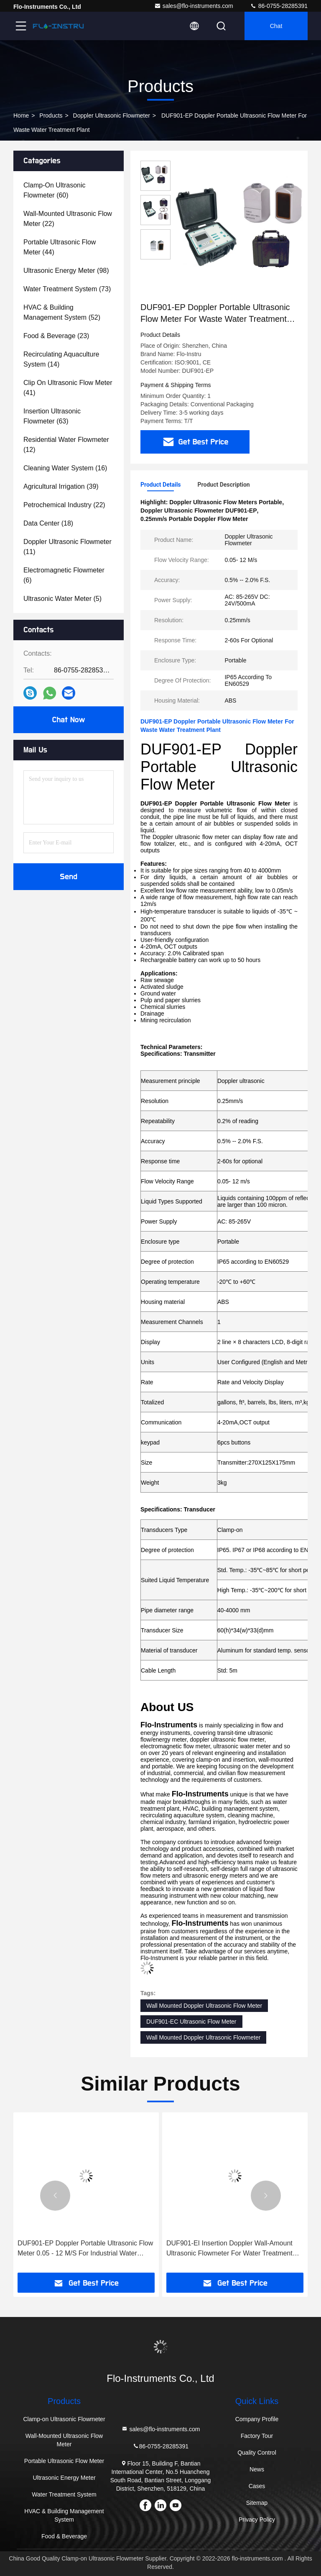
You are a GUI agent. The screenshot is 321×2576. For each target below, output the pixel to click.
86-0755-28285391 (279, 6)
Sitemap (257, 2502)
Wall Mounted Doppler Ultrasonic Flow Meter (204, 2005)
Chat (276, 26)
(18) (48, 523)
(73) (67, 288)
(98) (66, 270)
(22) (67, 218)
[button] (55, 2196)
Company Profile (257, 2419)
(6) (63, 575)
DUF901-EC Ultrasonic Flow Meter (191, 2021)
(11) (67, 546)
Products (50, 115)
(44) (59, 247)
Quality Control (256, 2452)
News (257, 2469)
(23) (56, 335)
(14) (61, 359)
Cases (257, 2486)
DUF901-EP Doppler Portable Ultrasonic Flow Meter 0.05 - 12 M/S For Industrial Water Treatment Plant (85, 2249)
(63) (52, 416)
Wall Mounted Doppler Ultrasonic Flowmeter (203, 2037)
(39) (61, 486)
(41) (67, 387)
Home (21, 115)
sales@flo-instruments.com (193, 6)
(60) (54, 190)
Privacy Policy (257, 2519)
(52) (61, 312)
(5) (62, 598)
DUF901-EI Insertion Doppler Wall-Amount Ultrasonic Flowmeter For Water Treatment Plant (229, 2249)
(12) (66, 444)
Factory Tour (257, 2435)
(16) (65, 468)
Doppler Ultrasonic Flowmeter (111, 115)
